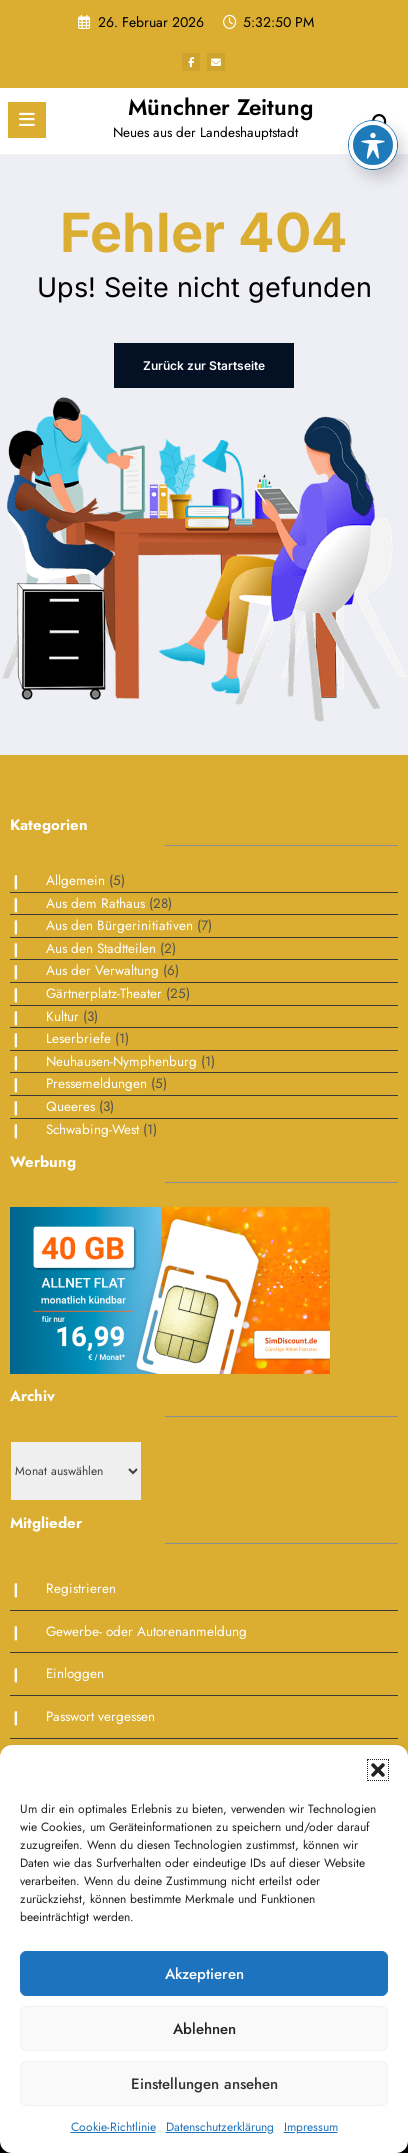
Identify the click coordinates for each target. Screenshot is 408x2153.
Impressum (311, 2127)
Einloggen (75, 1673)
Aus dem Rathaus (95, 903)
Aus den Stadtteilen (101, 948)
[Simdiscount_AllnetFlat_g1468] (170, 1289)
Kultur (62, 1016)
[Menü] (27, 120)
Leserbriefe (78, 1038)
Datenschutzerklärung (220, 2127)
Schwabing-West (92, 1129)
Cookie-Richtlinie (113, 2127)
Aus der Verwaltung (102, 970)
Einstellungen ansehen (204, 2084)
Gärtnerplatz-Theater (104, 993)
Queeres (70, 1106)
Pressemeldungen (96, 1083)
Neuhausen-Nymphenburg (121, 1061)
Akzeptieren (204, 1974)
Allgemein (75, 880)
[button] (378, 1770)
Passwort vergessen (100, 1716)
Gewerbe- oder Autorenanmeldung (146, 1631)
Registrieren (81, 1588)
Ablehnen (204, 2029)
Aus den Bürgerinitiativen (119, 925)
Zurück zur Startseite (204, 365)
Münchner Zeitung (220, 107)
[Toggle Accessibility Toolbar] (373, 74)
